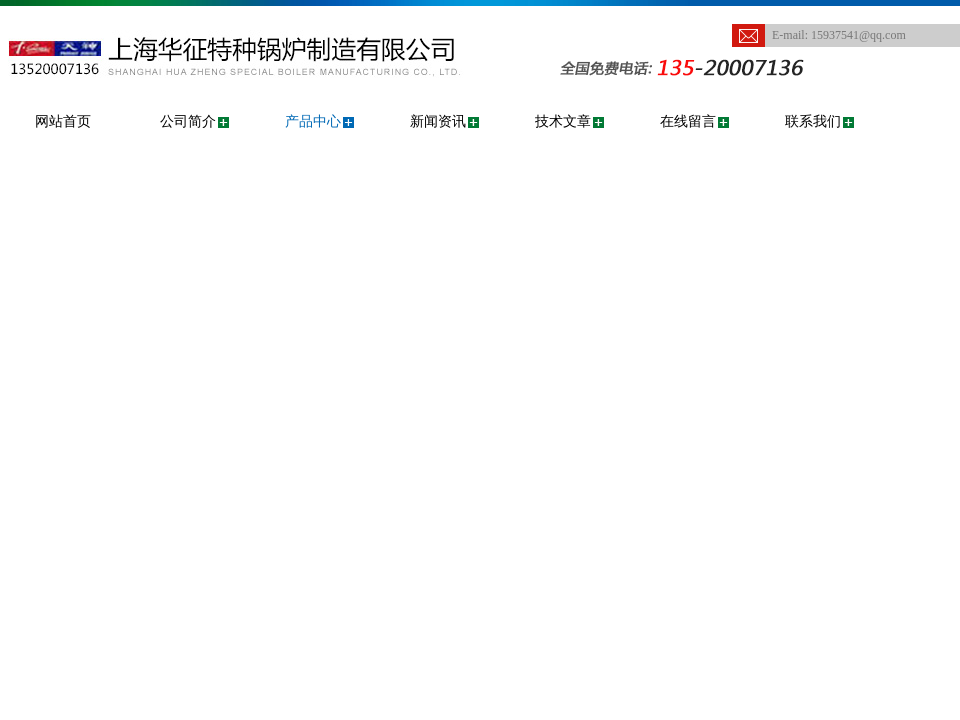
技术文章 (563, 121)
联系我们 (813, 121)
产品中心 (313, 121)
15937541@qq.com (858, 35)
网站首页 (63, 121)
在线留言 (688, 121)
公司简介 (188, 121)
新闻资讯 (438, 121)
